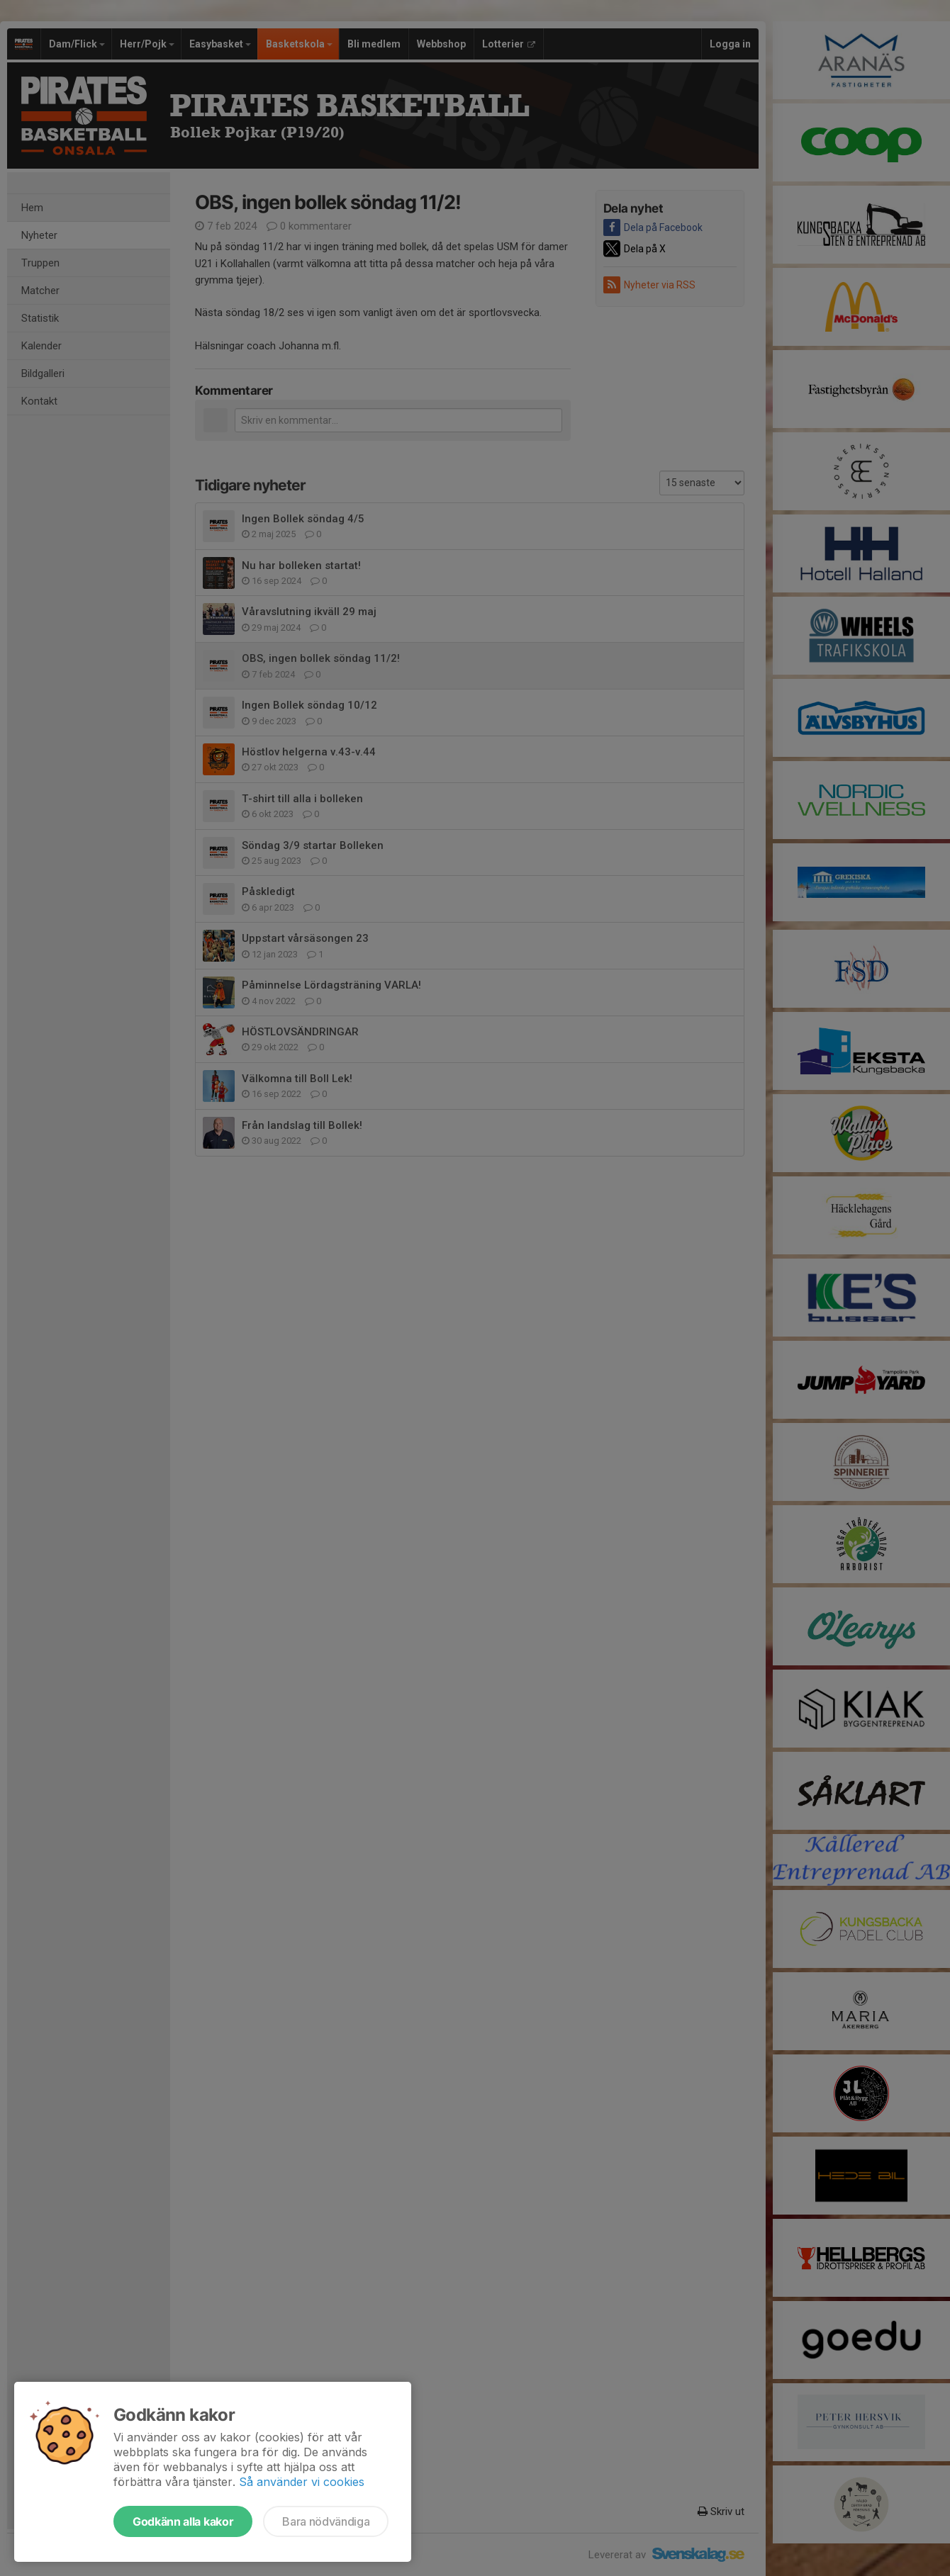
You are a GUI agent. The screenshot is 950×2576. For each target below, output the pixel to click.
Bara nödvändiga (325, 2521)
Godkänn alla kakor (183, 2521)
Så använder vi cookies (301, 2482)
